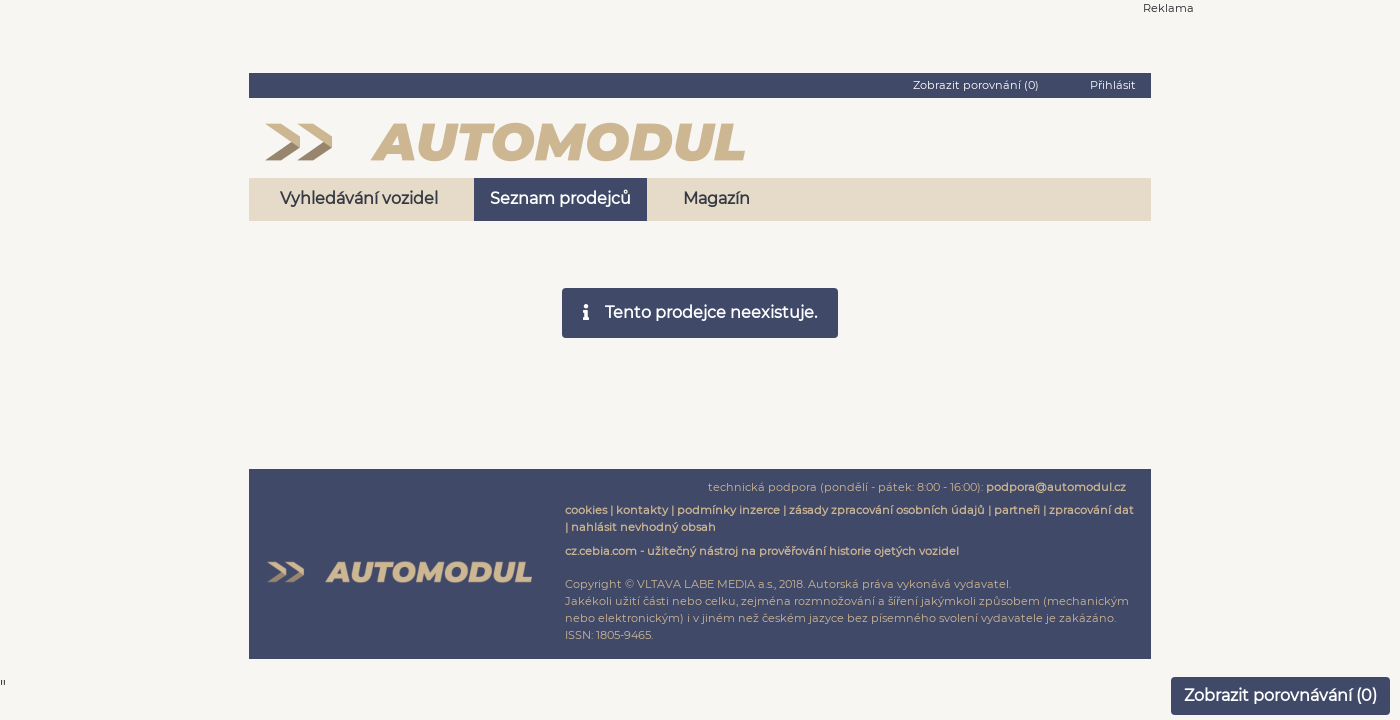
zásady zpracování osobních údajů (887, 510)
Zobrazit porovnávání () (1280, 695)
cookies (586, 510)
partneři (1017, 510)
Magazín (716, 198)
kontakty (642, 510)
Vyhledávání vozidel (359, 198)
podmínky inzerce (728, 510)
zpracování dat (1091, 510)
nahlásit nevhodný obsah (643, 527)
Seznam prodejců (560, 198)
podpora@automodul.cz (1056, 487)
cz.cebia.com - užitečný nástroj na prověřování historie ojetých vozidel (762, 551)
